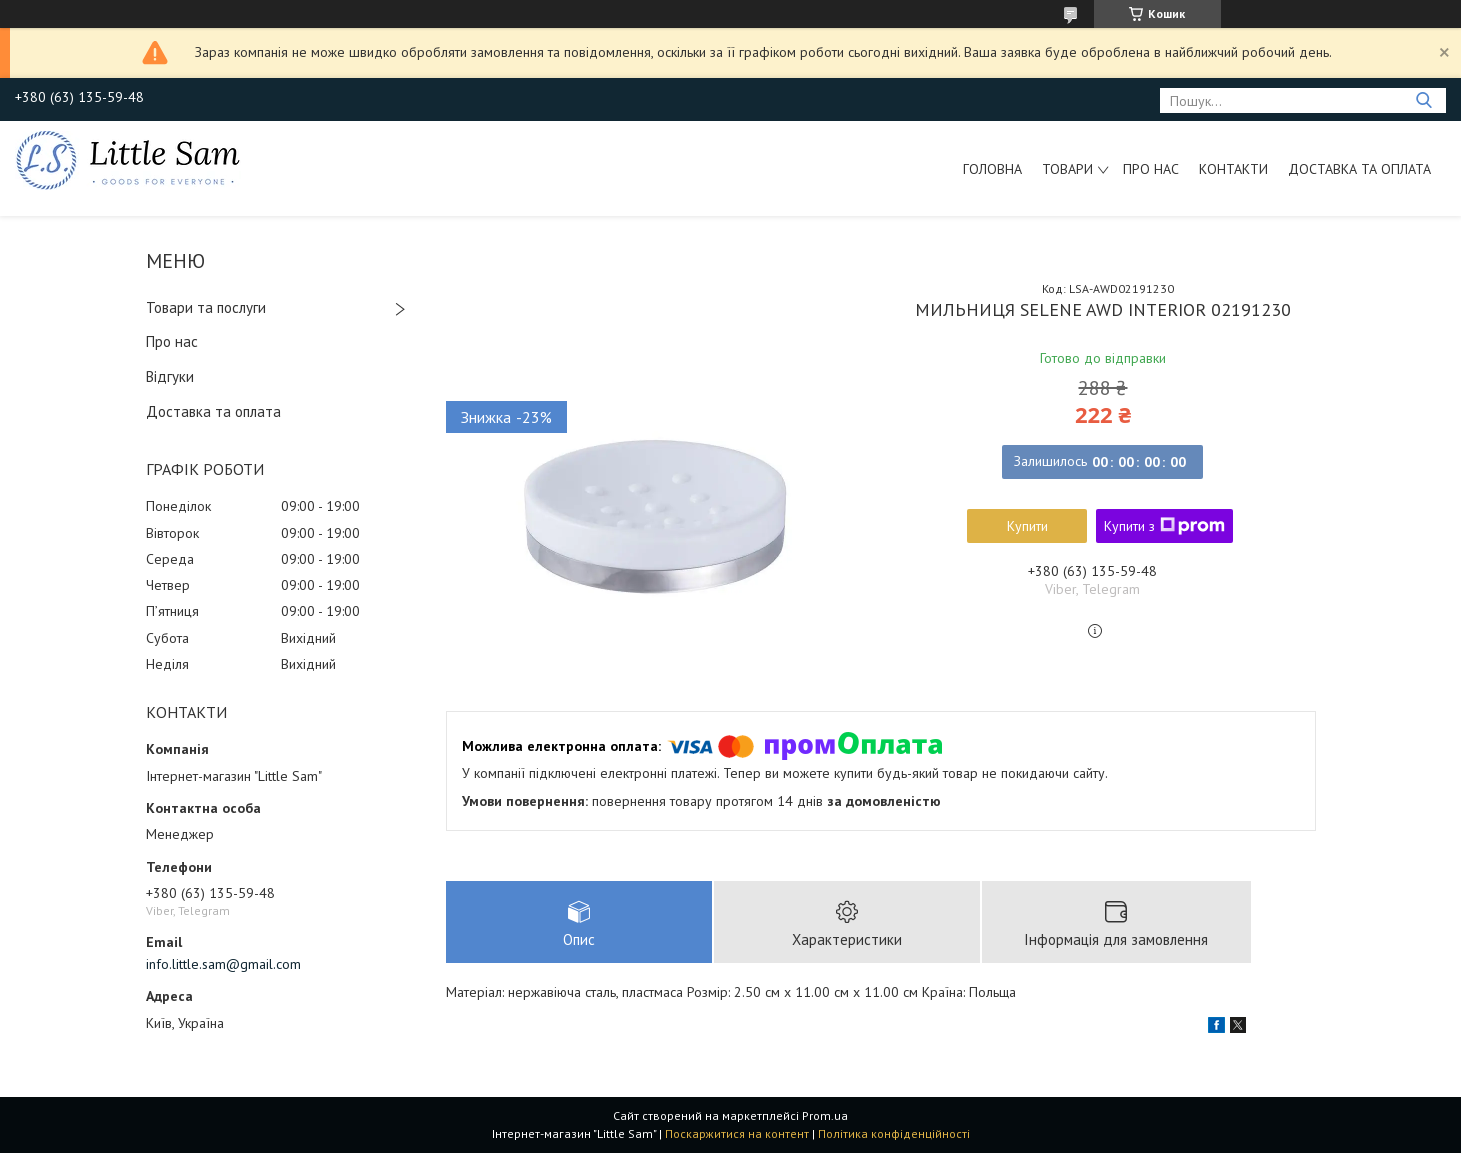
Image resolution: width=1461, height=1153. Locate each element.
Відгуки (170, 376)
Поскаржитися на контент (737, 1133)
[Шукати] (1423, 100)
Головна (992, 169)
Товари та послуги (206, 307)
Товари (1067, 169)
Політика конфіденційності (894, 1133)
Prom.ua (825, 1115)
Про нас (1151, 169)
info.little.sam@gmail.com (223, 964)
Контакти (1233, 169)
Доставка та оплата (1359, 169)
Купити (1027, 526)
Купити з (1164, 526)
